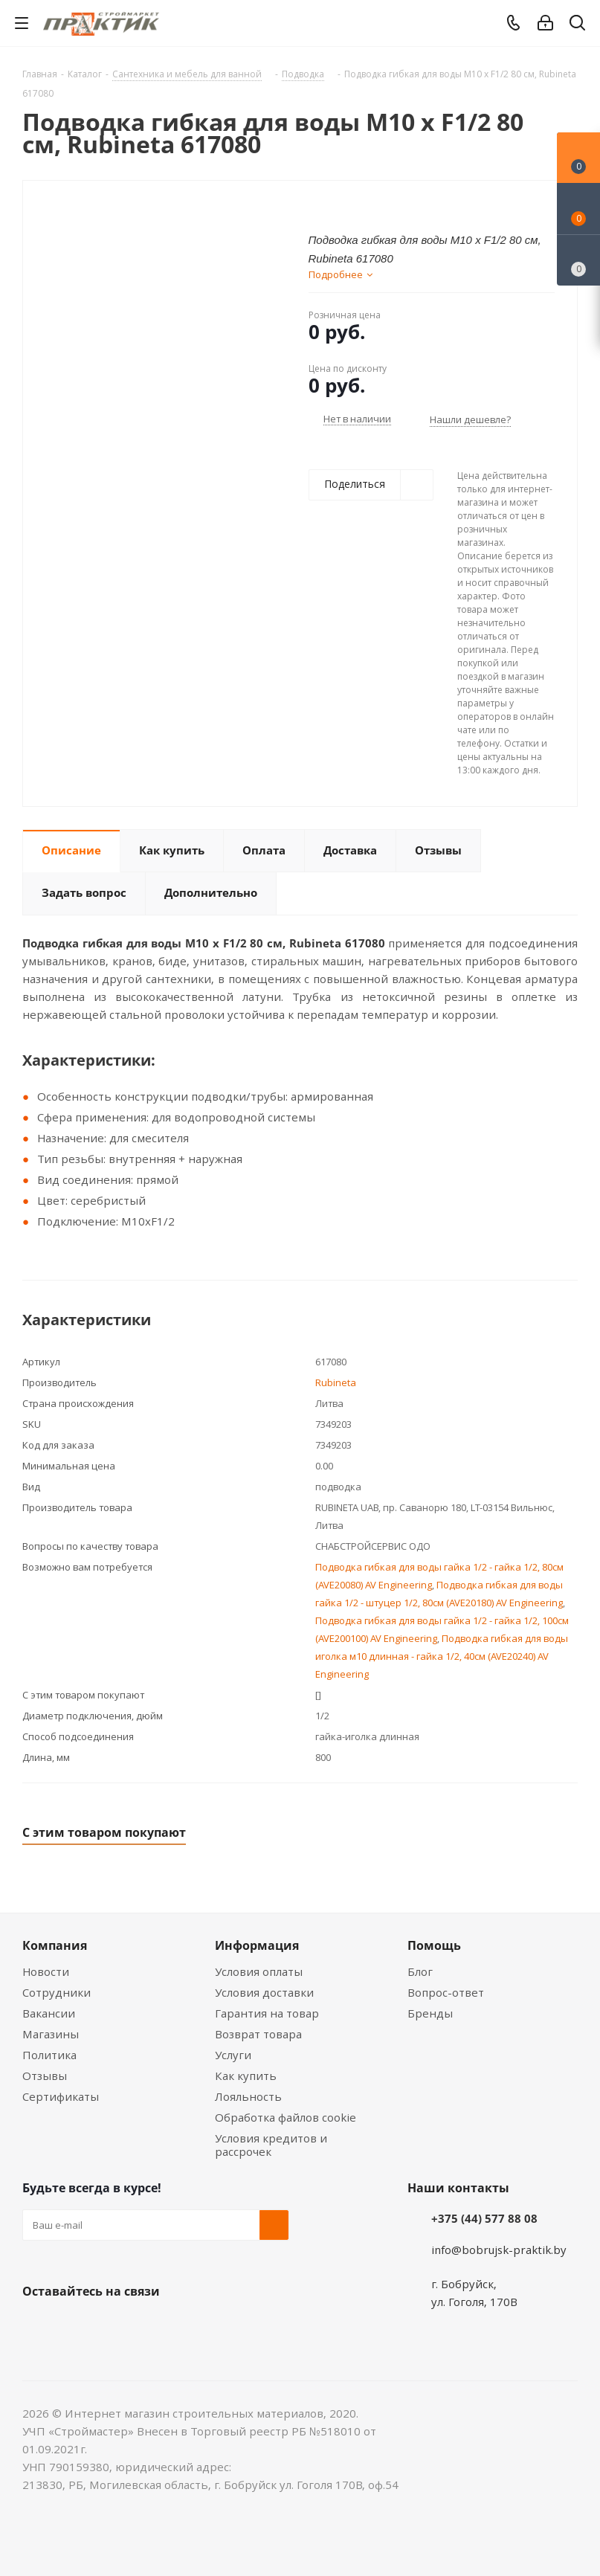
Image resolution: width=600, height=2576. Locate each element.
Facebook (74, 2326)
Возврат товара (258, 2033)
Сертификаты (60, 2096)
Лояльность (248, 2096)
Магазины (50, 2033)
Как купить (246, 2075)
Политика (49, 2054)
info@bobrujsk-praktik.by (499, 2249)
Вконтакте (37, 2326)
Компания (54, 1945)
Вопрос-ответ (445, 1992)
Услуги (233, 2054)
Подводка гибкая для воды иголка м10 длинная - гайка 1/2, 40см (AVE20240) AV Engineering (441, 1656)
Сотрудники (56, 1992)
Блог (420, 1971)
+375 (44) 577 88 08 (484, 2218)
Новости (45, 1971)
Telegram (149, 2326)
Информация (257, 1945)
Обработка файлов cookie (285, 2117)
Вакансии (48, 2013)
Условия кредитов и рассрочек (271, 2145)
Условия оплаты (259, 1971)
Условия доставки (264, 1992)
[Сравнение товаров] (578, 260)
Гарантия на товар (267, 2013)
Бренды (430, 2013)
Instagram (111, 2326)
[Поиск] (577, 25)
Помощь (434, 1945)
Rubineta (335, 1382)
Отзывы (44, 2075)
